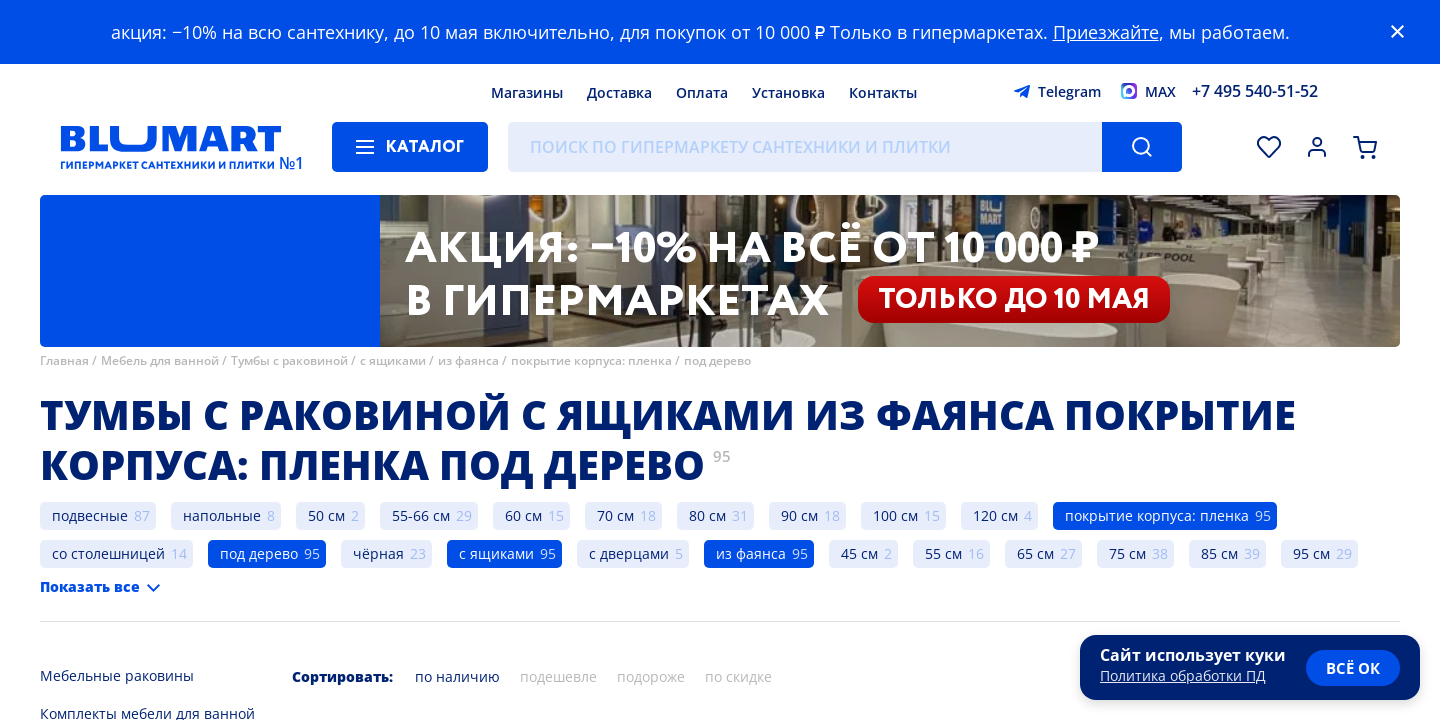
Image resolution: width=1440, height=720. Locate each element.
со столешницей (108, 553)
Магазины (527, 92)
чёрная (378, 553)
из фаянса (468, 360)
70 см (615, 515)
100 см (895, 515)
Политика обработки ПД (1183, 675)
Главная (64, 360)
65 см (1035, 553)
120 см (995, 515)
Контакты (883, 92)
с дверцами (629, 553)
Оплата (702, 92)
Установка (788, 92)
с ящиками (393, 360)
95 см (1311, 553)
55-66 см (421, 515)
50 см (326, 515)
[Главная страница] (171, 147)
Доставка (619, 92)
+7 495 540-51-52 (1255, 91)
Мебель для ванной (160, 360)
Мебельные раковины (117, 675)
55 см (943, 553)
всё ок (1353, 668)
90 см (799, 515)
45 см (859, 553)
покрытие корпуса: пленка (591, 360)
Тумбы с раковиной (289, 360)
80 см (707, 515)
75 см (1127, 553)
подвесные (90, 515)
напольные (222, 515)
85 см (1219, 553)
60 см (523, 515)
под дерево (717, 360)
